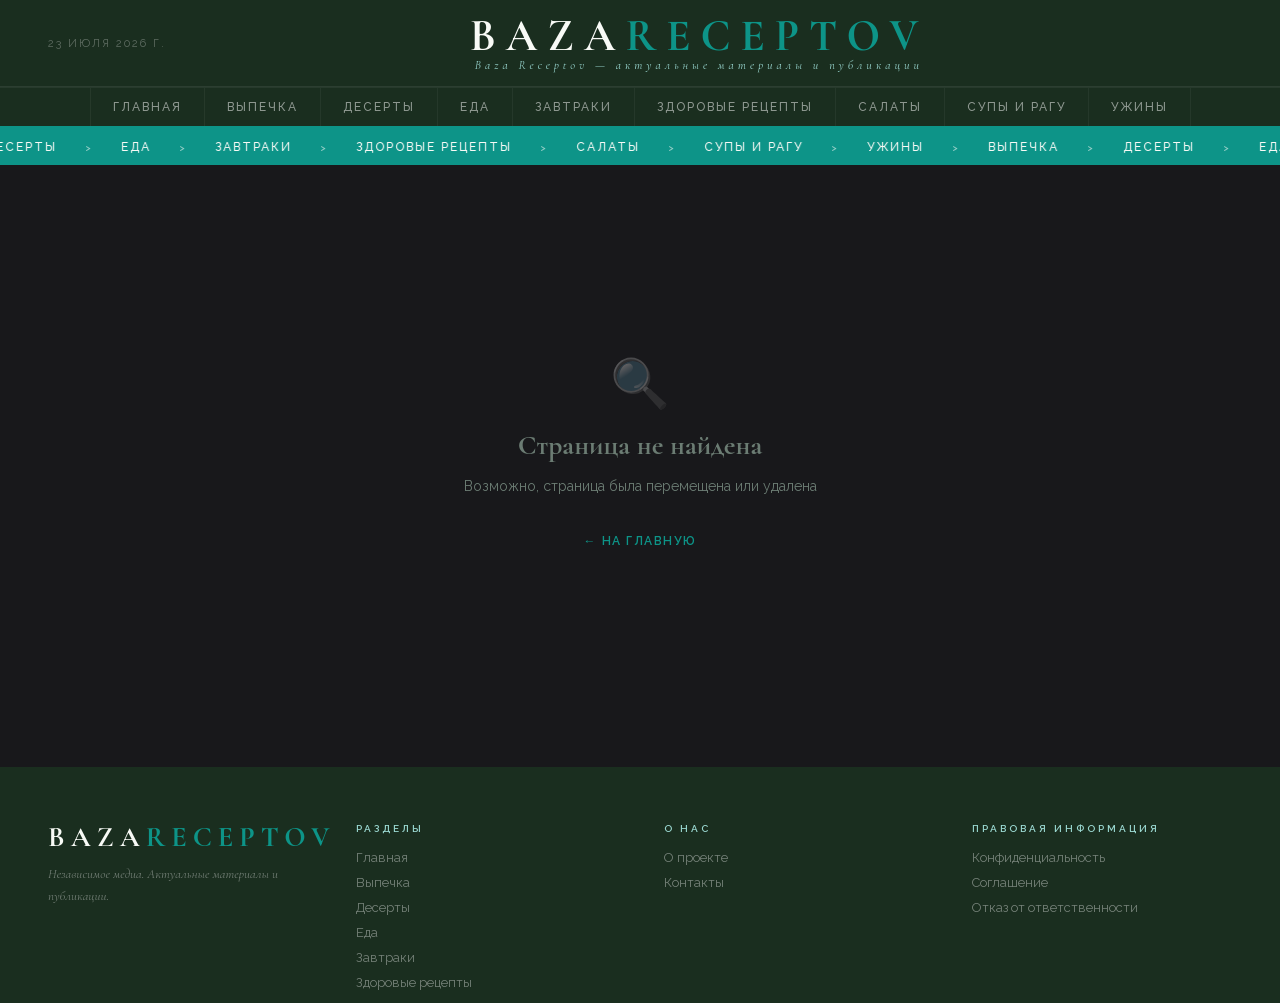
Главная (147, 107)
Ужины (1139, 107)
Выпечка (262, 107)
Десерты (379, 107)
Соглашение (1010, 882)
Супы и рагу (1016, 107)
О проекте (696, 857)
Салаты (890, 107)
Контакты (694, 882)
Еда (475, 107)
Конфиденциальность (1038, 857)
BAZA (699, 36)
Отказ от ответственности (1055, 907)
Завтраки (573, 107)
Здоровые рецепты (735, 107)
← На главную (640, 541)
